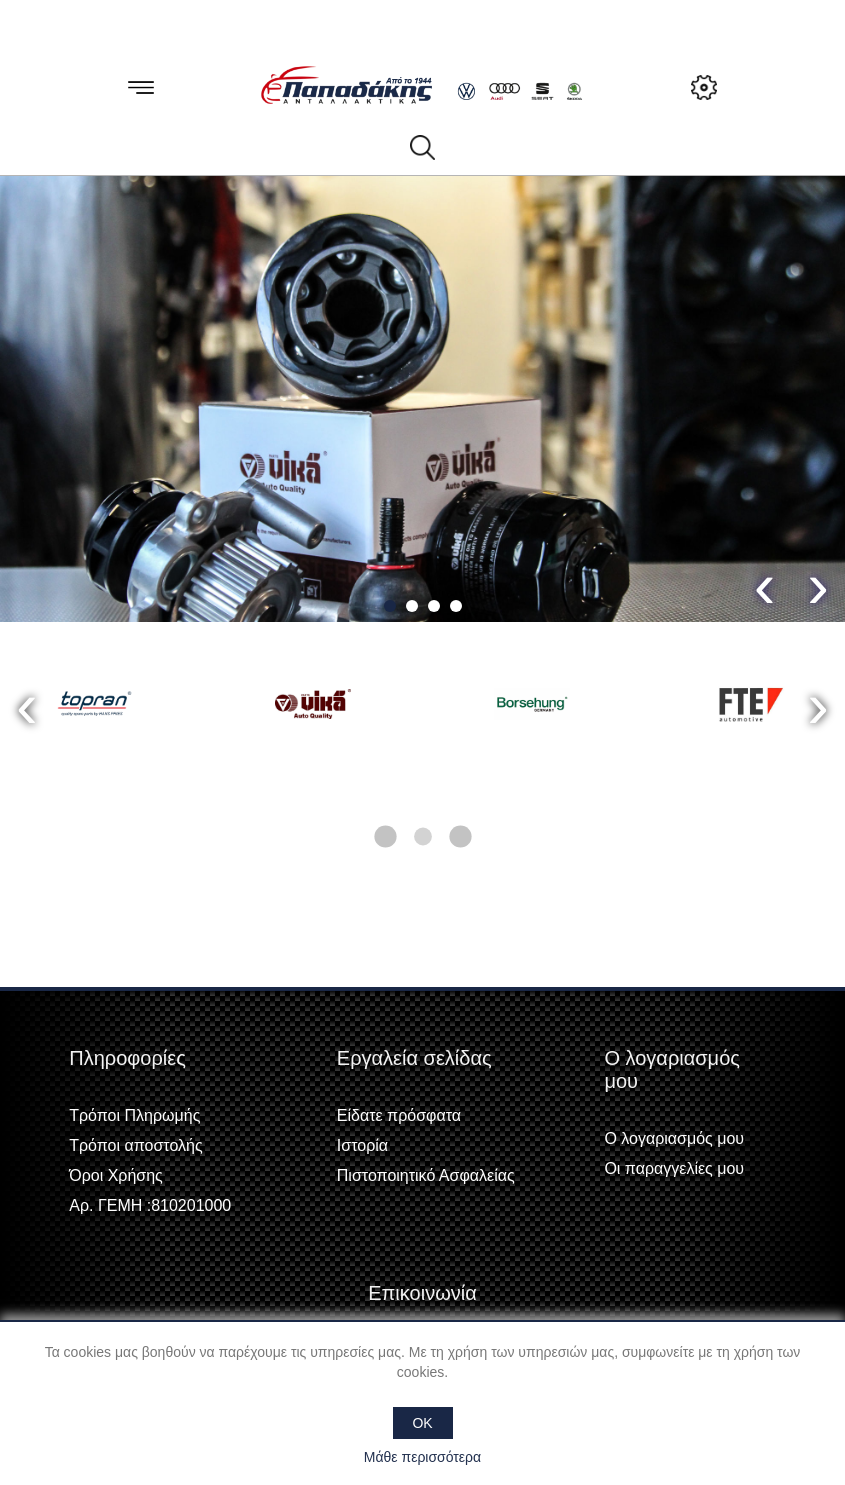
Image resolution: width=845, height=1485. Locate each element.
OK (422, 1423)
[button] (390, 606)
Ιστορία (362, 1145)
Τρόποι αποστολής (135, 1145)
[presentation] (765, 584)
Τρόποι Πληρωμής (134, 1115)
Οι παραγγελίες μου (674, 1168)
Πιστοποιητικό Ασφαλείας (426, 1175)
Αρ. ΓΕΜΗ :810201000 (150, 1205)
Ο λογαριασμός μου (674, 1138)
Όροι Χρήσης (116, 1175)
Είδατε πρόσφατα (399, 1115)
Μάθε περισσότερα (422, 1457)
